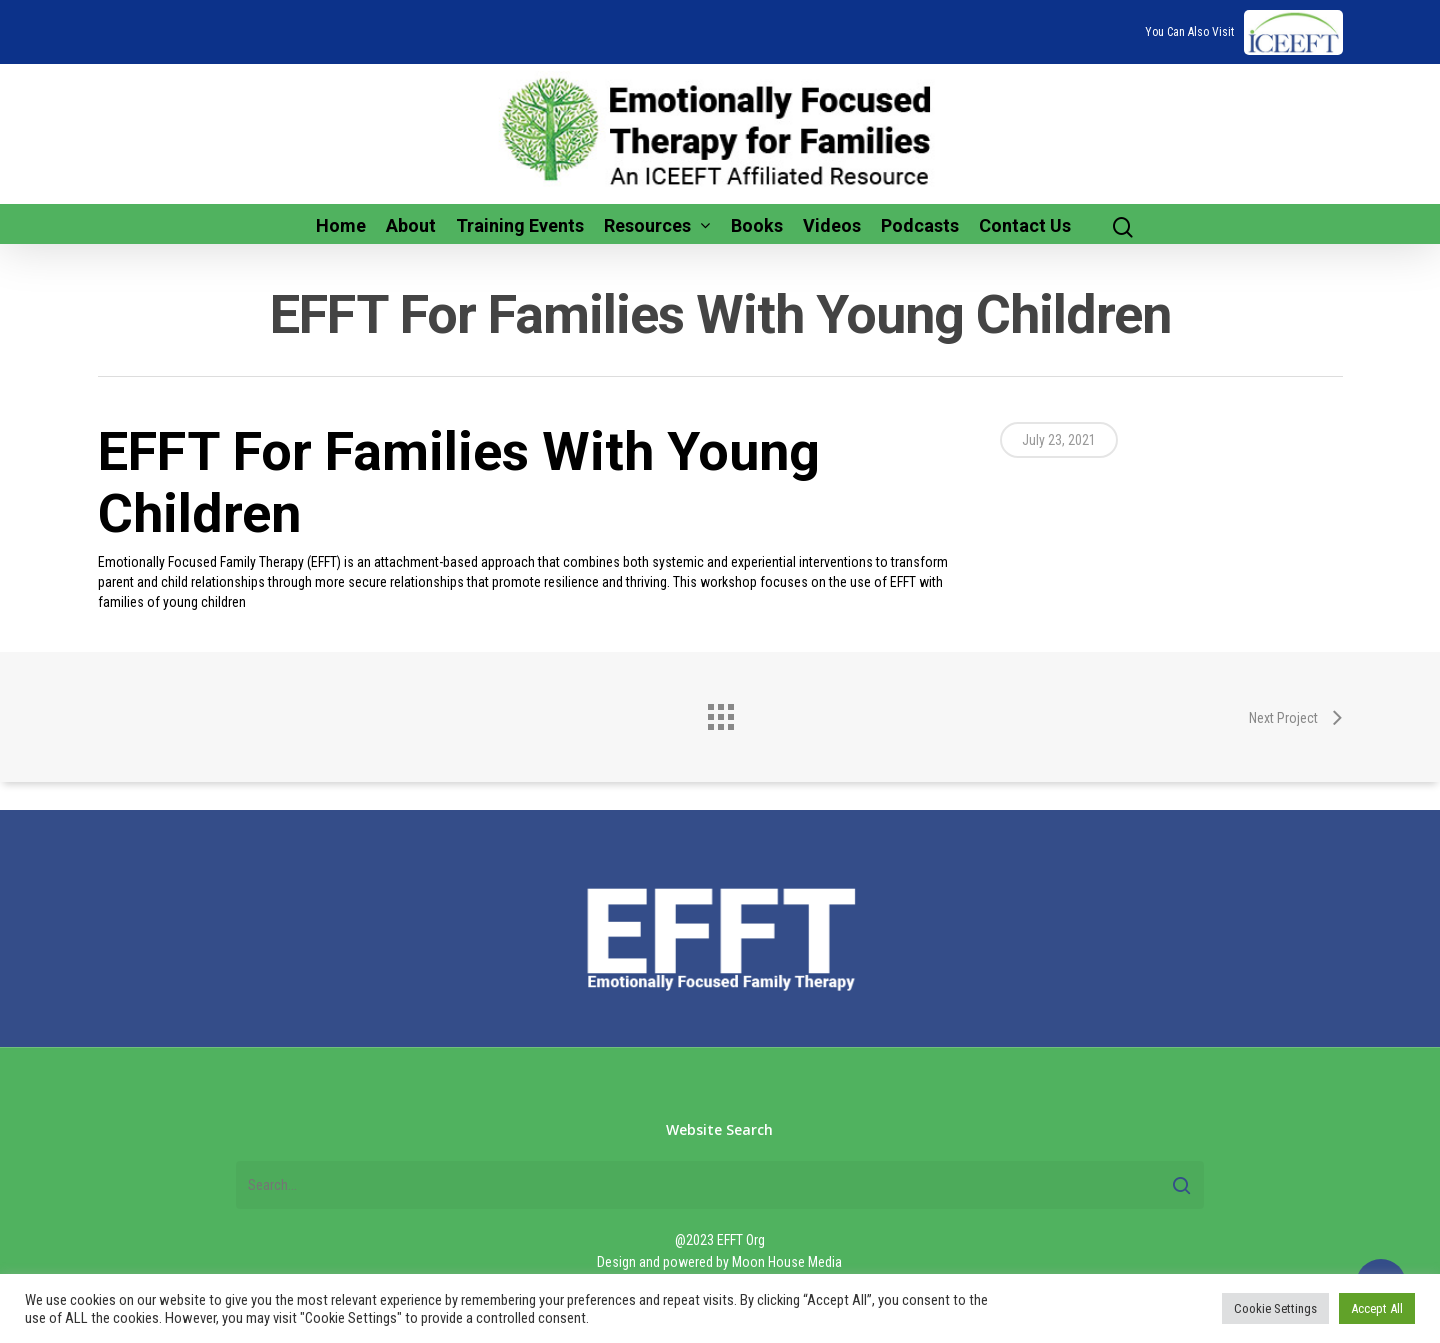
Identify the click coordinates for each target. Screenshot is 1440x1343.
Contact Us (1025, 226)
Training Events (520, 226)
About (411, 226)
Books (757, 226)
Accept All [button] (1377, 1308)
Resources (656, 226)
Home (341, 226)
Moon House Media (787, 1262)
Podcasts (920, 226)
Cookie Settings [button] (1275, 1308)
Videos (832, 226)
